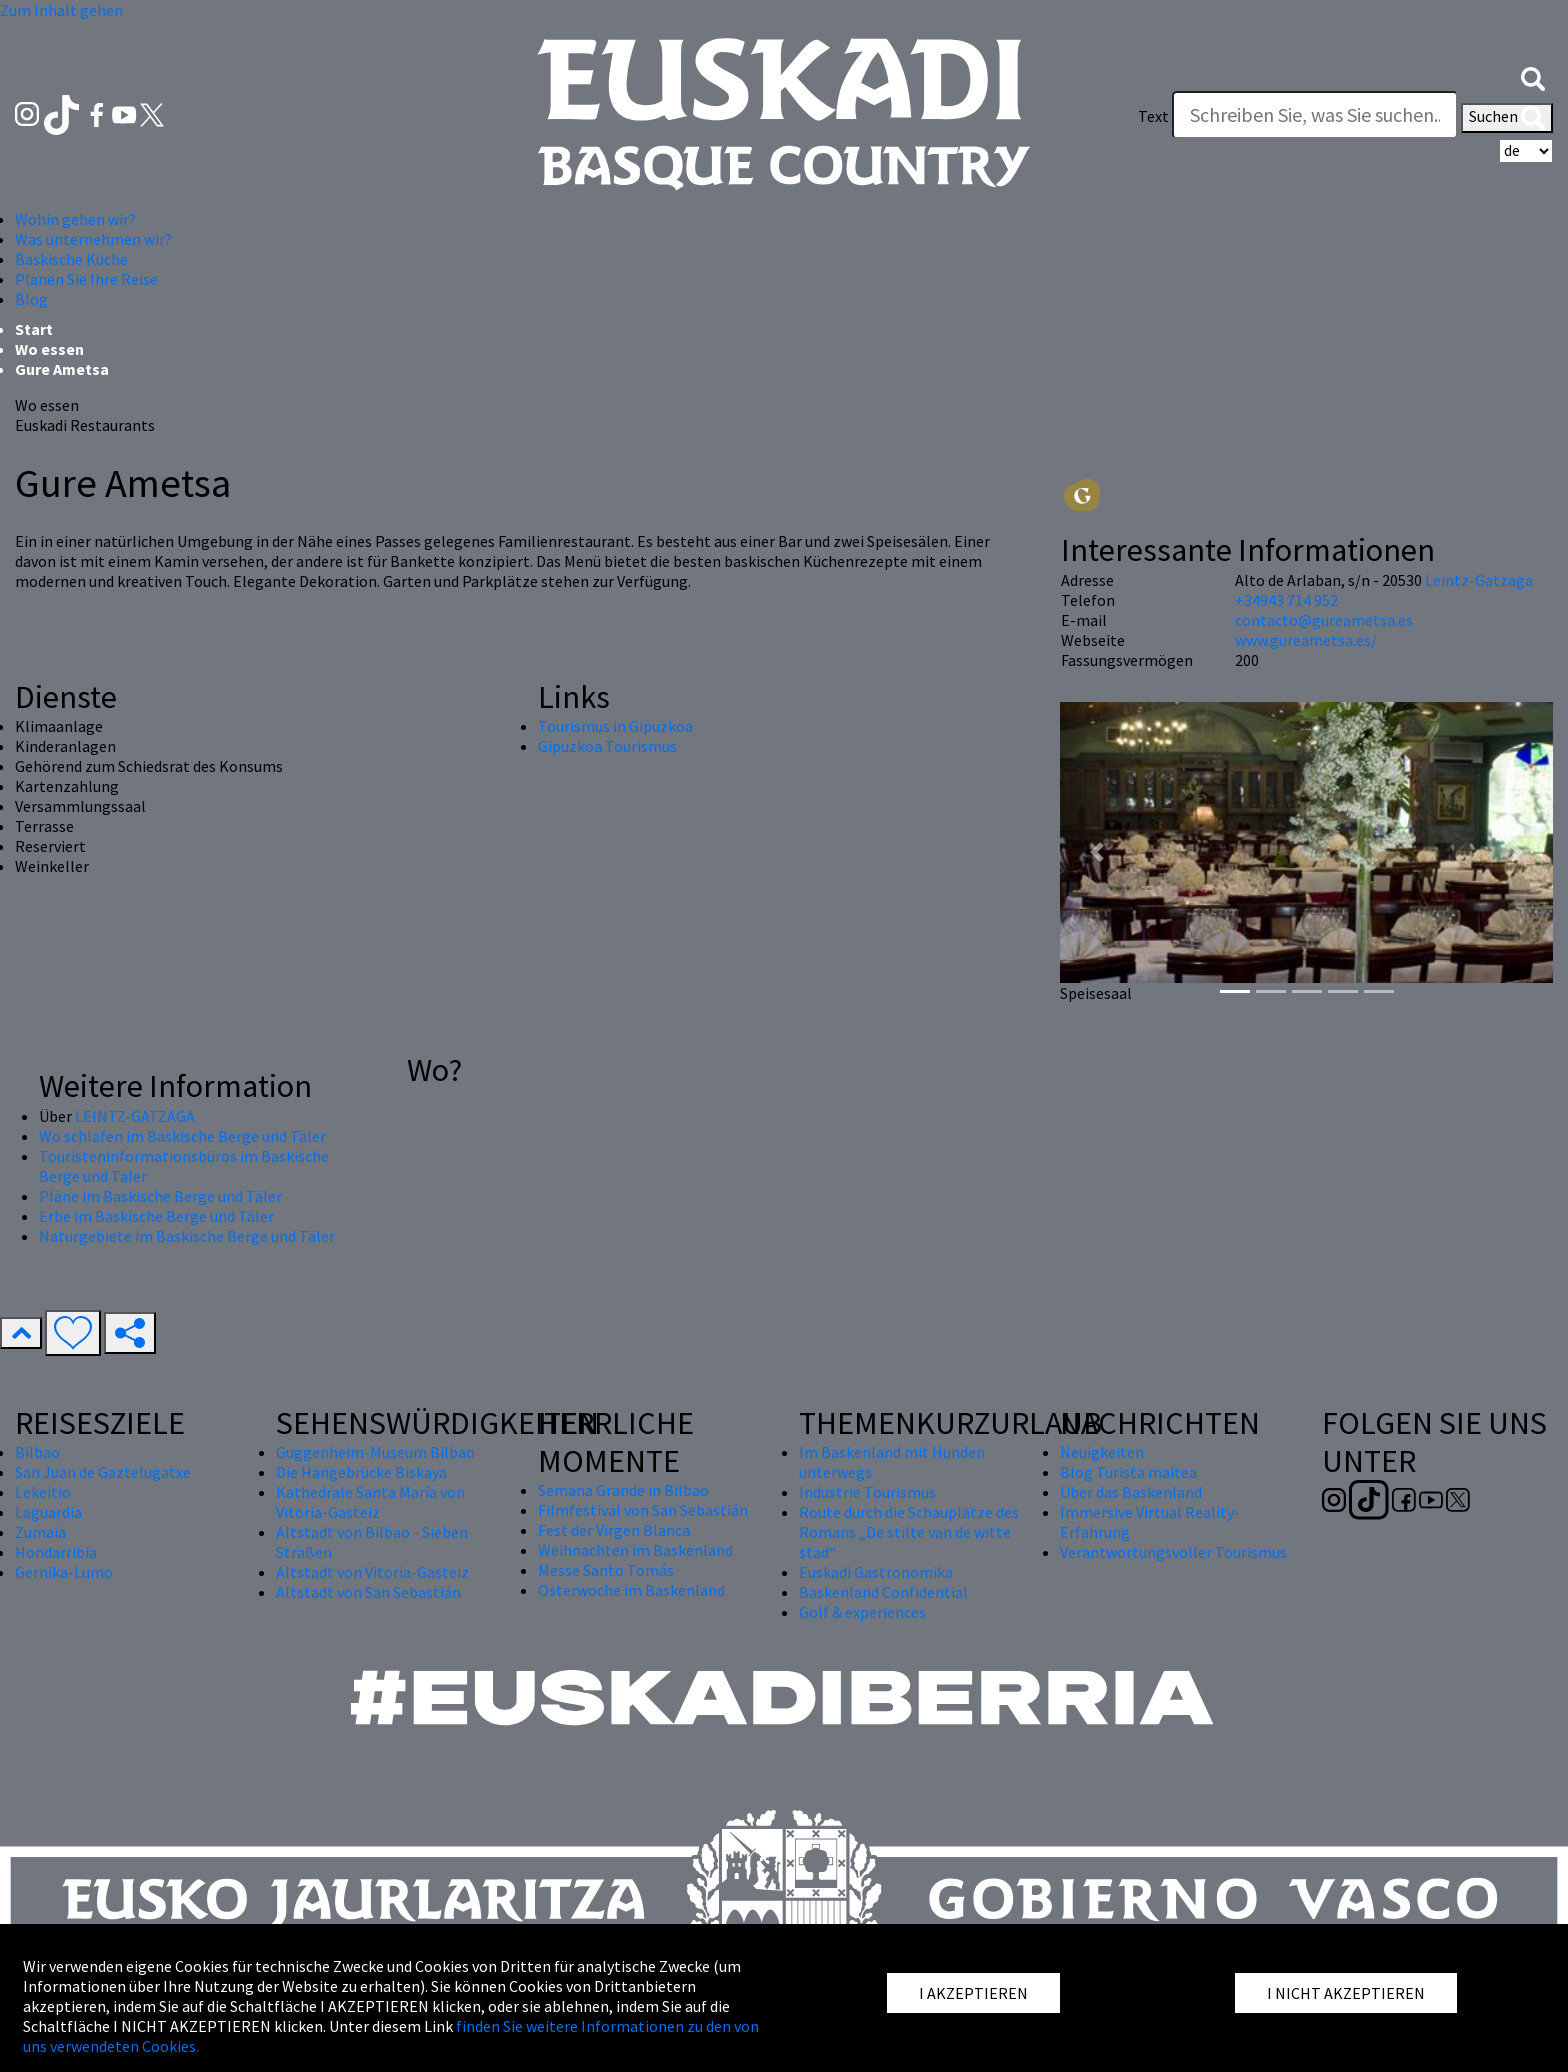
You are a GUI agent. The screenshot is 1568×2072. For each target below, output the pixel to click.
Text (1153, 116)
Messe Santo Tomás (606, 1570)
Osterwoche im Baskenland (631, 1590)
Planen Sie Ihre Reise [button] (86, 279)
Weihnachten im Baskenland (635, 1550)
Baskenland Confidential (883, 1592)
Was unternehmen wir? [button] (93, 239)
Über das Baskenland (1131, 1492)
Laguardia (48, 1512)
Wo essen (49, 349)
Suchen (1507, 118)
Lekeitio (43, 1492)
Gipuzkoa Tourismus (607, 746)
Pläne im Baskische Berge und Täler (160, 1196)
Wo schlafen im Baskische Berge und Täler (182, 1136)
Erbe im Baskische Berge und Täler (156, 1216)
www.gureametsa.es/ (1306, 640)
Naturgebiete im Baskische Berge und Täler (187, 1236)
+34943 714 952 (1286, 600)
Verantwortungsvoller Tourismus (1173, 1552)
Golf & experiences (862, 1612)
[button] (1533, 77)
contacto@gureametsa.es (1324, 620)
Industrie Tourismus (867, 1492)
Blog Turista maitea (1128, 1472)
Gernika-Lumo (64, 1572)
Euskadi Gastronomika (876, 1572)
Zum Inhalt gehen (61, 10)
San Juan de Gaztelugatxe (103, 1472)
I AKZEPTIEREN (973, 1993)
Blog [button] (31, 299)
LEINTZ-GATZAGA (135, 1116)
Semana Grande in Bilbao (623, 1490)
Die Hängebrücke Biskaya (361, 1472)
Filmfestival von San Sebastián (643, 1510)
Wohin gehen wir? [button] (75, 219)
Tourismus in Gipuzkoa (615, 726)
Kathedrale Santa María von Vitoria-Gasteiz (370, 1502)
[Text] (1315, 115)
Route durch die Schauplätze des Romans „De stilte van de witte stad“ (909, 1532)
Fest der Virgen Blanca (614, 1530)
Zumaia (40, 1532)
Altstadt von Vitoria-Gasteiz (372, 1572)
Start (34, 329)
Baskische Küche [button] (71, 259)
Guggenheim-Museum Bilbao (375, 1452)
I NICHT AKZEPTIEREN (1346, 1993)
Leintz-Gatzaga (1479, 580)
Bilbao (37, 1452)
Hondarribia (56, 1552)
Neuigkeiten (1102, 1452)
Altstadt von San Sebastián (368, 1592)
